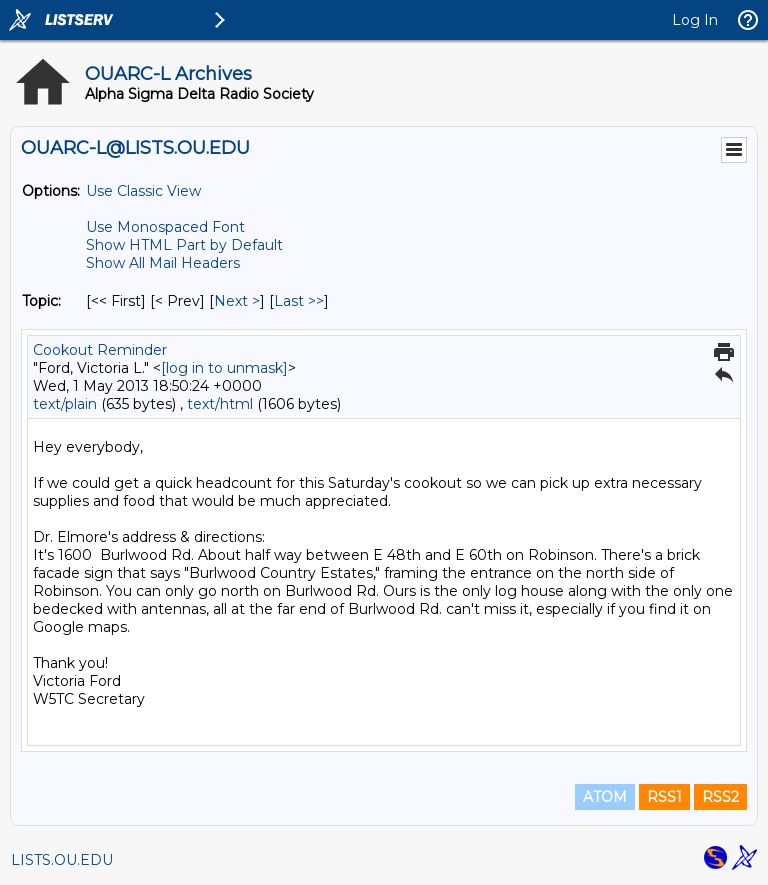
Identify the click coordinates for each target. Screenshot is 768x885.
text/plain (65, 404)
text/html (220, 404)
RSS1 (664, 797)
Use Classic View (143, 191)
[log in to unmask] (224, 368)
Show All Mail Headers (163, 263)
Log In (695, 20)
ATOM (605, 797)
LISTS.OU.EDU (62, 860)
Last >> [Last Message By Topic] (299, 301)
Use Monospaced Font (165, 227)
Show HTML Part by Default (184, 245)
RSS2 (720, 797)
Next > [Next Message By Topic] (237, 301)
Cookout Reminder (100, 350)
